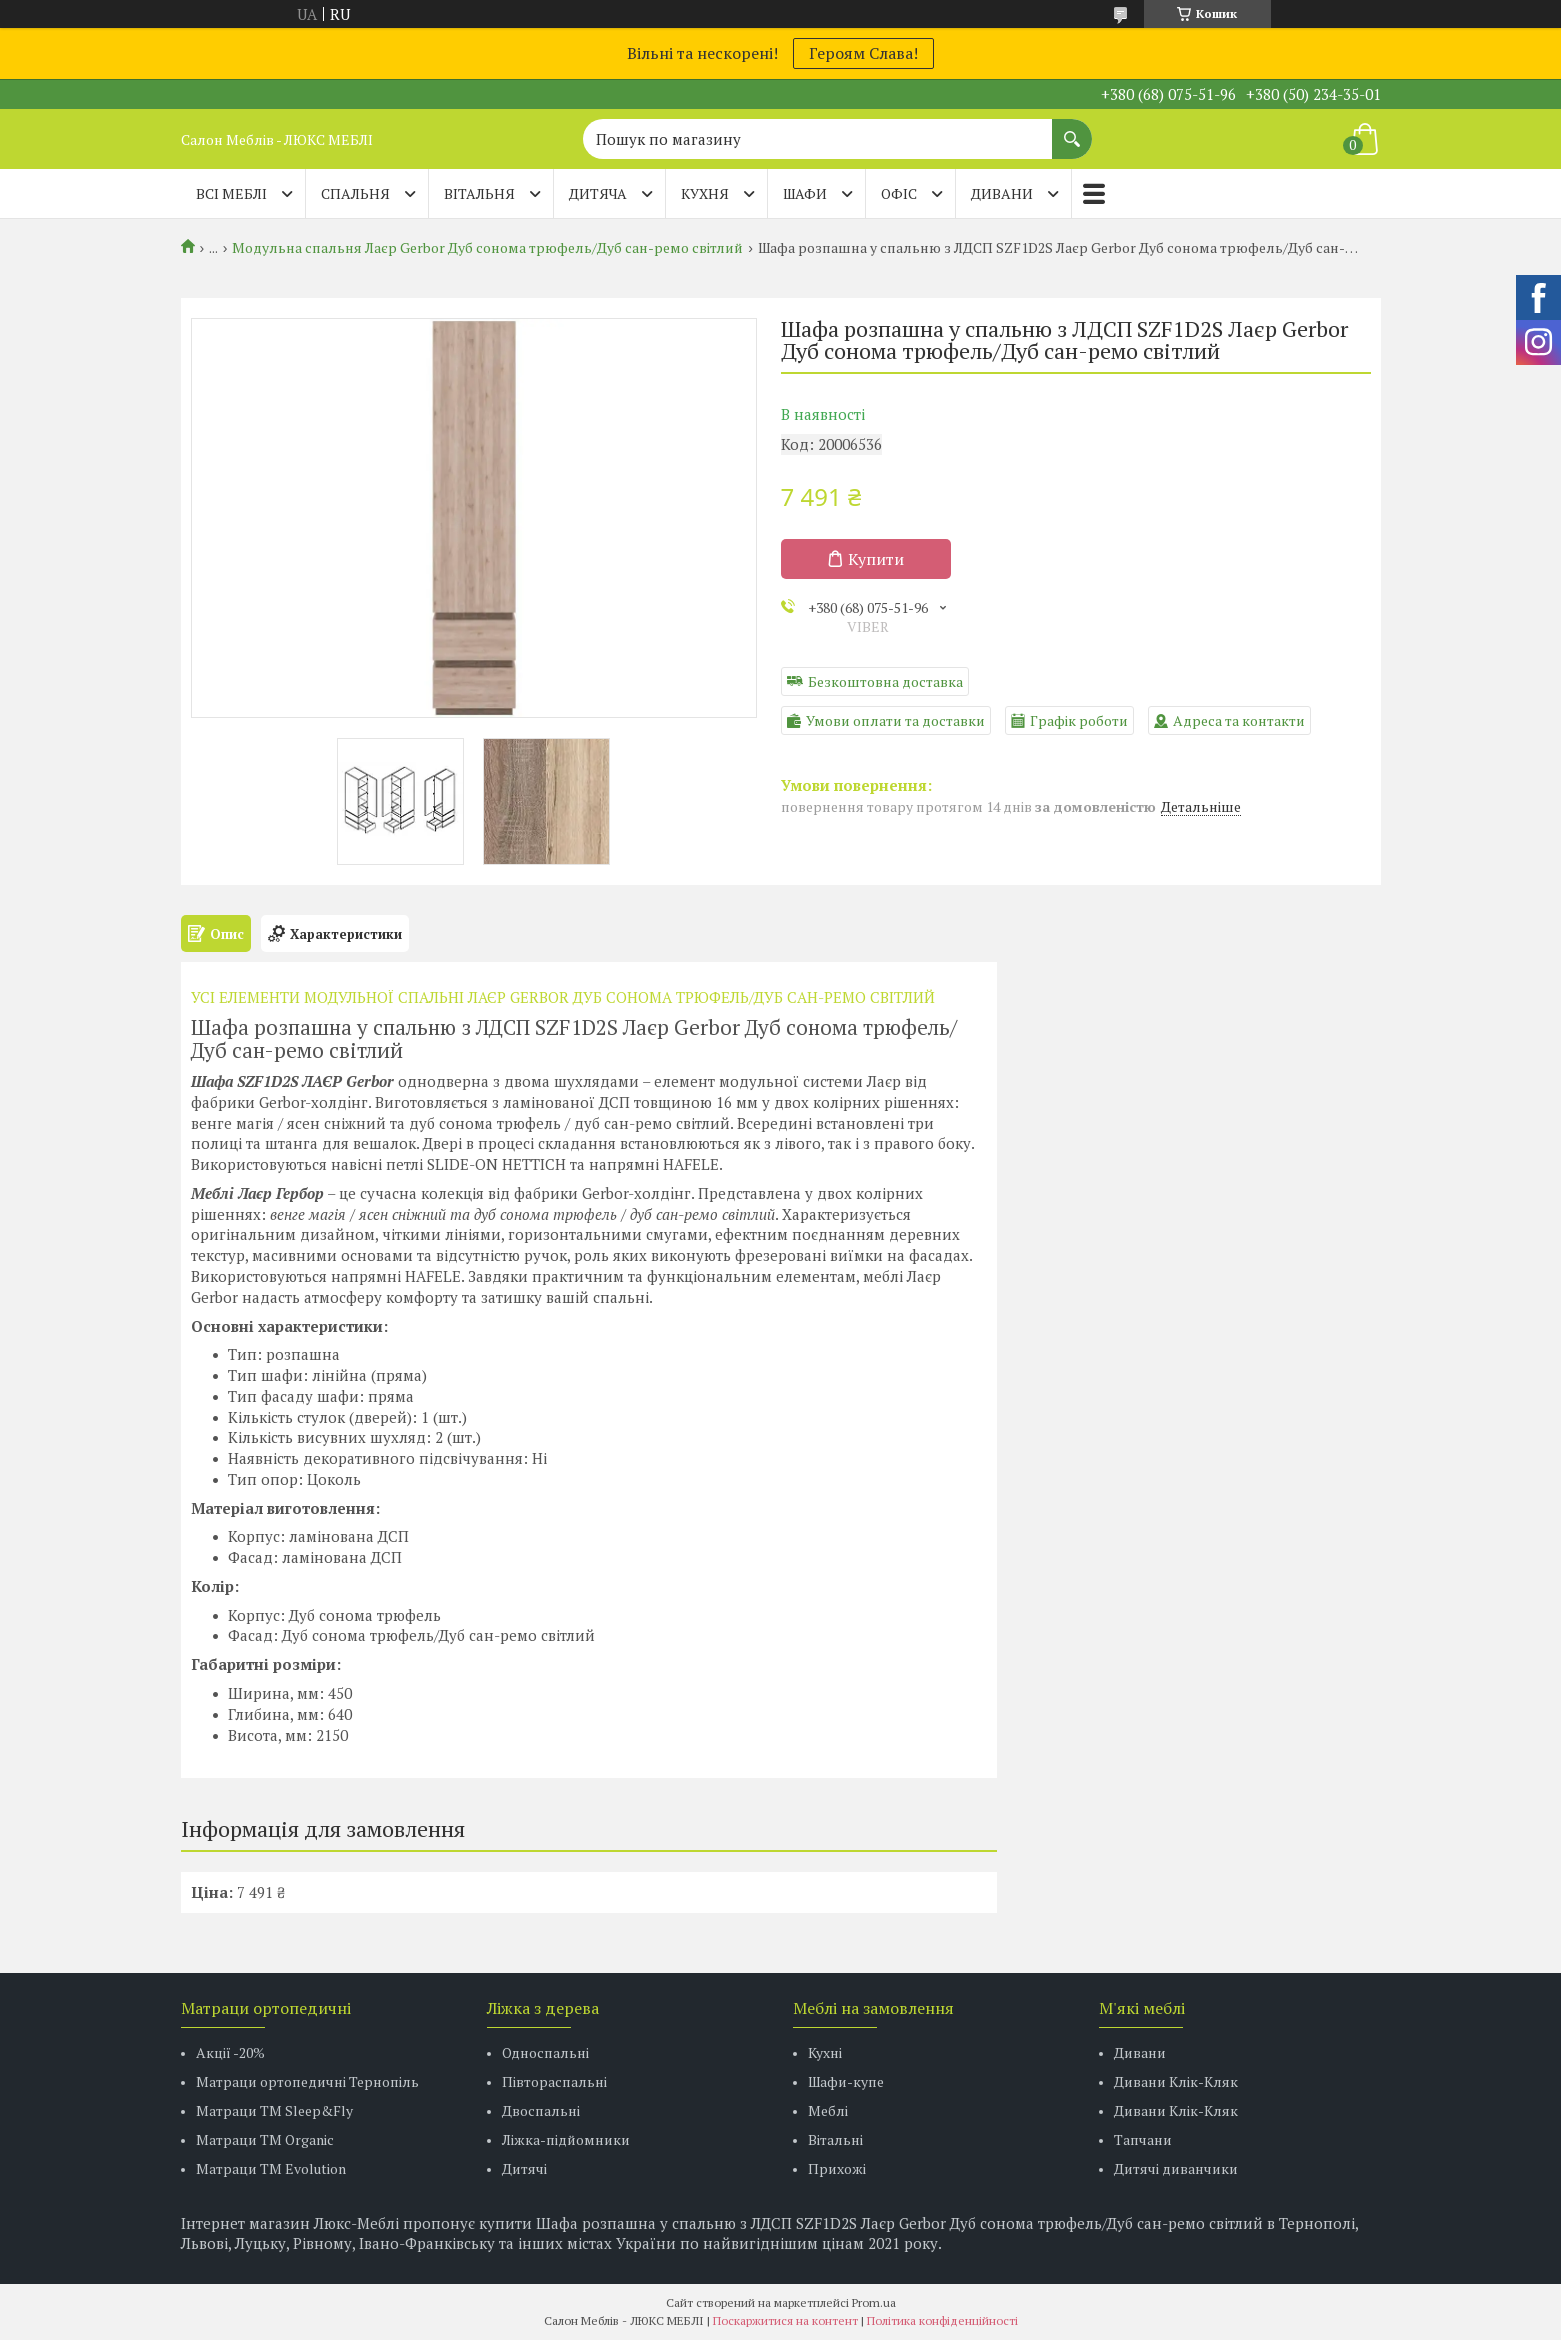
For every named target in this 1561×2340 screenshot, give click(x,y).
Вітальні (835, 2139)
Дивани (1140, 2052)
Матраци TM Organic (265, 2139)
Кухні (825, 2052)
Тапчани (1143, 2139)
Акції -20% (230, 2052)
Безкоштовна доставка (885, 681)
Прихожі (837, 2168)
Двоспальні (541, 2110)
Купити (876, 559)
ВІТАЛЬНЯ (479, 193)
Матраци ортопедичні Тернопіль (307, 2081)
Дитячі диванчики (1176, 2168)
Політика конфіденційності (942, 2320)
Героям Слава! (863, 53)
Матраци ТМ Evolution (271, 2168)
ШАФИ (805, 193)
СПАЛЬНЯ (355, 193)
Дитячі (524, 2168)
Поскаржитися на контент (785, 2320)
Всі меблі (231, 193)
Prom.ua (874, 2302)
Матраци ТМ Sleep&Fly (274, 2110)
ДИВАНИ (1002, 193)
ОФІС (899, 193)
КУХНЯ (705, 193)
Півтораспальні (554, 2081)
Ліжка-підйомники (566, 2139)
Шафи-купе (846, 2081)
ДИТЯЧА (598, 193)
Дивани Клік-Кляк (1176, 2081)
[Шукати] (1072, 129)
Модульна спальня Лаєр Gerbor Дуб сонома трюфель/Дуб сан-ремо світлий (487, 248)
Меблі (828, 2110)
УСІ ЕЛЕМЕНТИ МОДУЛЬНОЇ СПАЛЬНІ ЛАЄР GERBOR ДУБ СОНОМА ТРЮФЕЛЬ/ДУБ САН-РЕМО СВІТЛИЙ (563, 997)
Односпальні (545, 2052)
